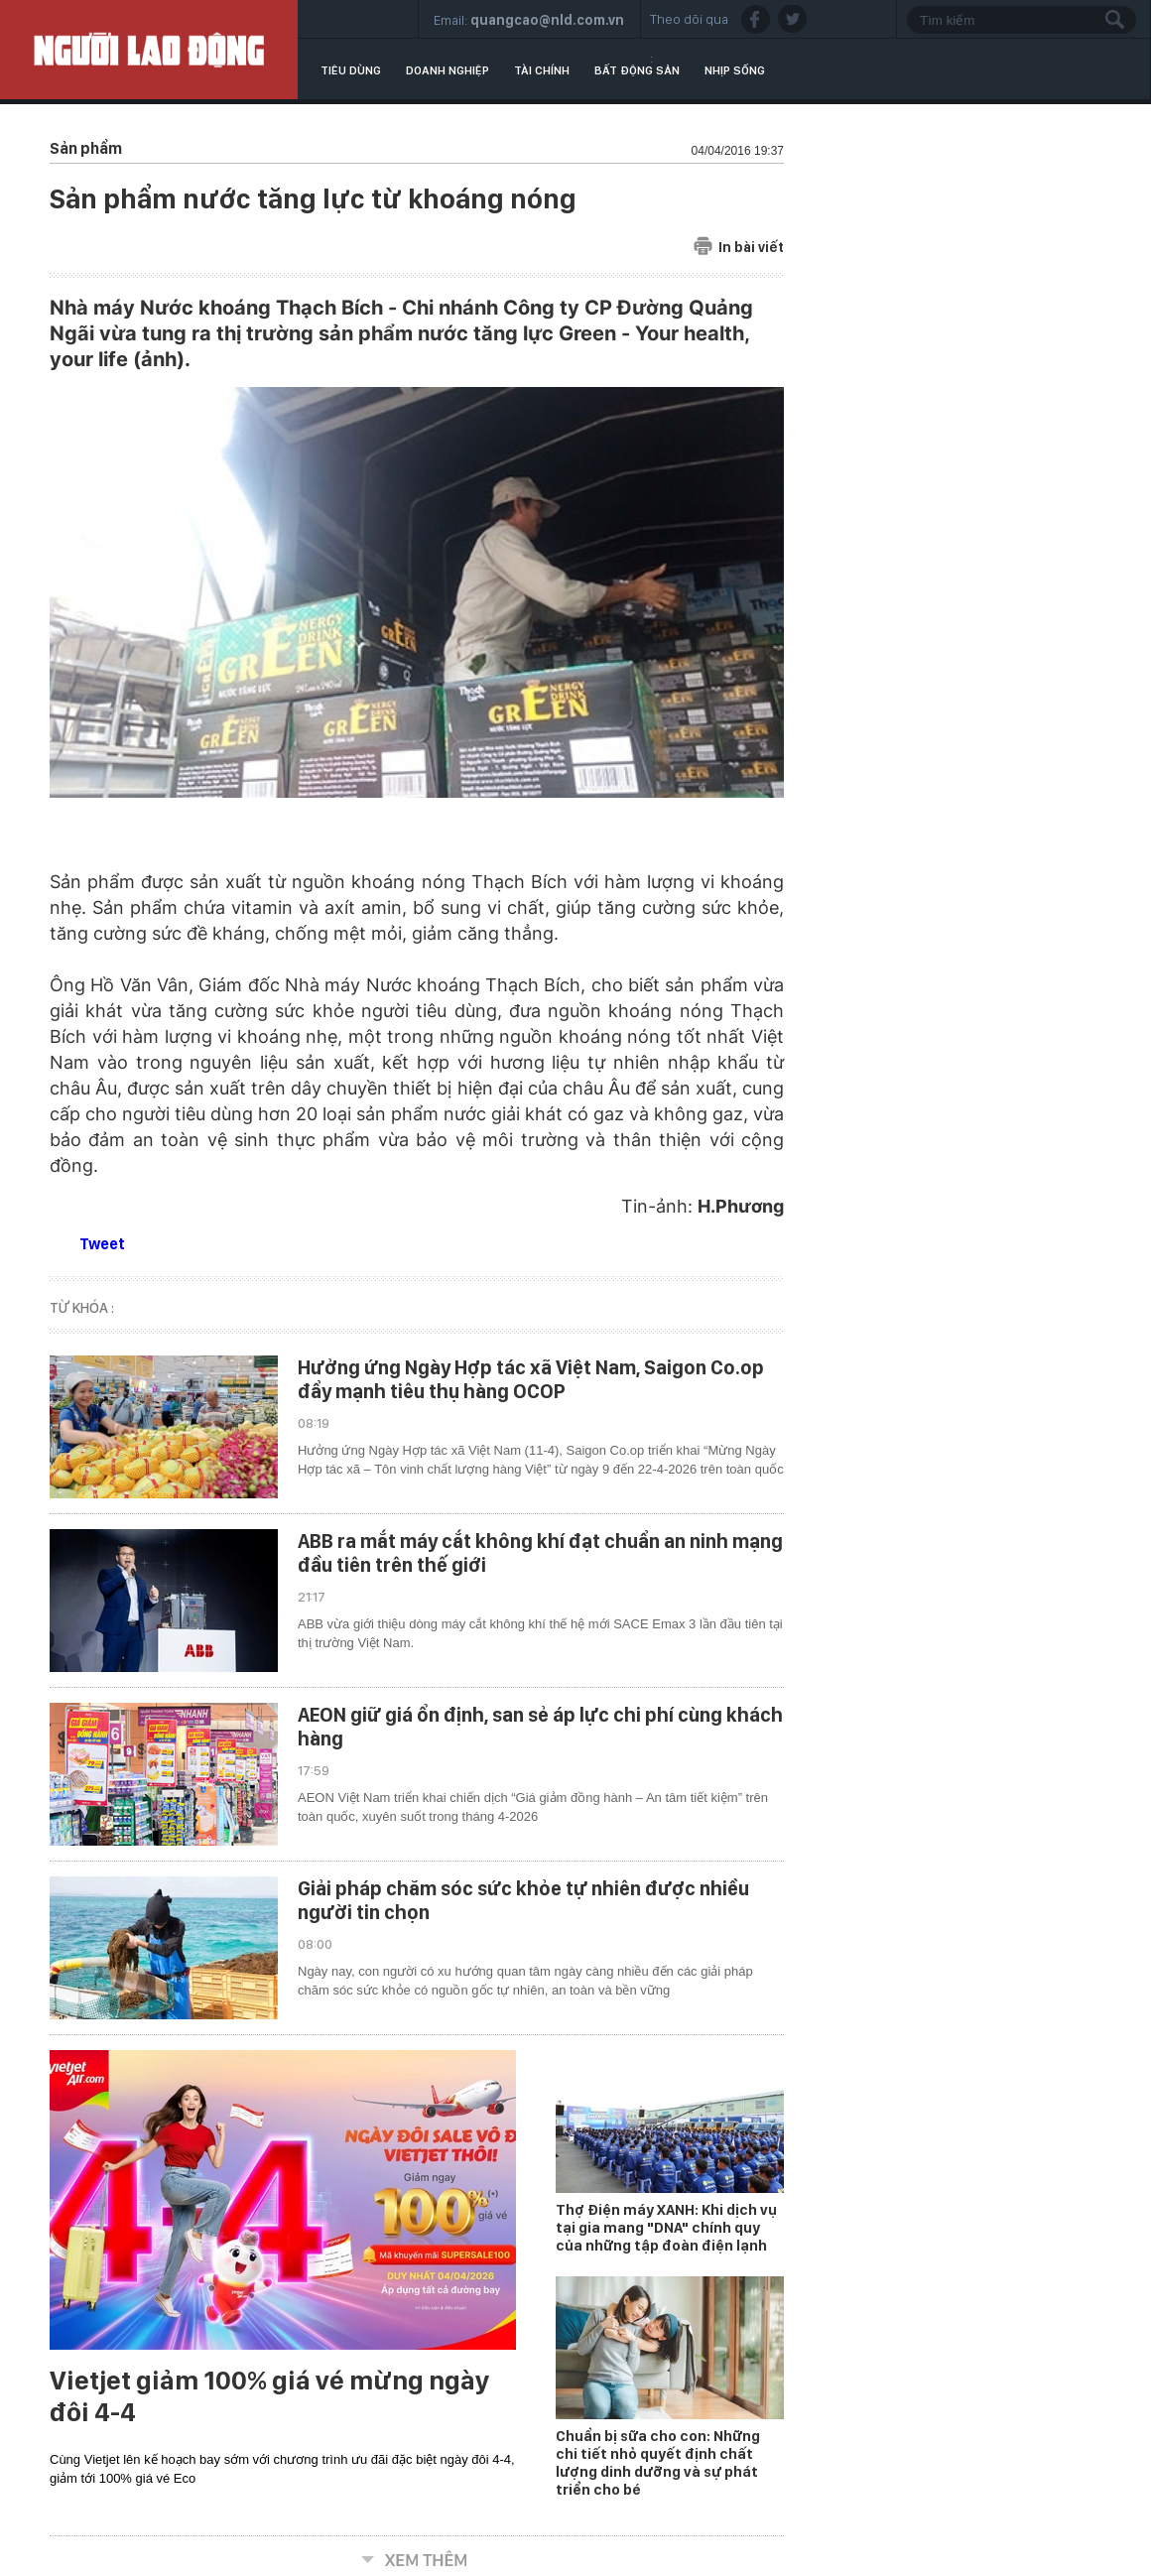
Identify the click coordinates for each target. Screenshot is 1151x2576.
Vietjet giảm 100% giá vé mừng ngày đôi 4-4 (269, 2396)
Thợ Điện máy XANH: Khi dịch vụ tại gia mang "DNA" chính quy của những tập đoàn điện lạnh (666, 2227)
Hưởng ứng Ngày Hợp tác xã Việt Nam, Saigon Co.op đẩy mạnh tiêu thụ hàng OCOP (531, 1379)
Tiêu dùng (350, 70)
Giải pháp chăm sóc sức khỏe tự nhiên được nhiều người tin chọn (523, 1900)
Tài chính (542, 70)
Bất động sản (637, 70)
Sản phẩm (86, 148)
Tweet (102, 1243)
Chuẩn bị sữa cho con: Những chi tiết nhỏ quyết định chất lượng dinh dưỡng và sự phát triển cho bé (658, 2463)
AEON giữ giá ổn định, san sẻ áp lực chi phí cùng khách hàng (540, 1726)
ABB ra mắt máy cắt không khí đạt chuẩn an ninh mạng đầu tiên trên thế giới (540, 1553)
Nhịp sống (734, 70)
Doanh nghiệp (447, 70)
